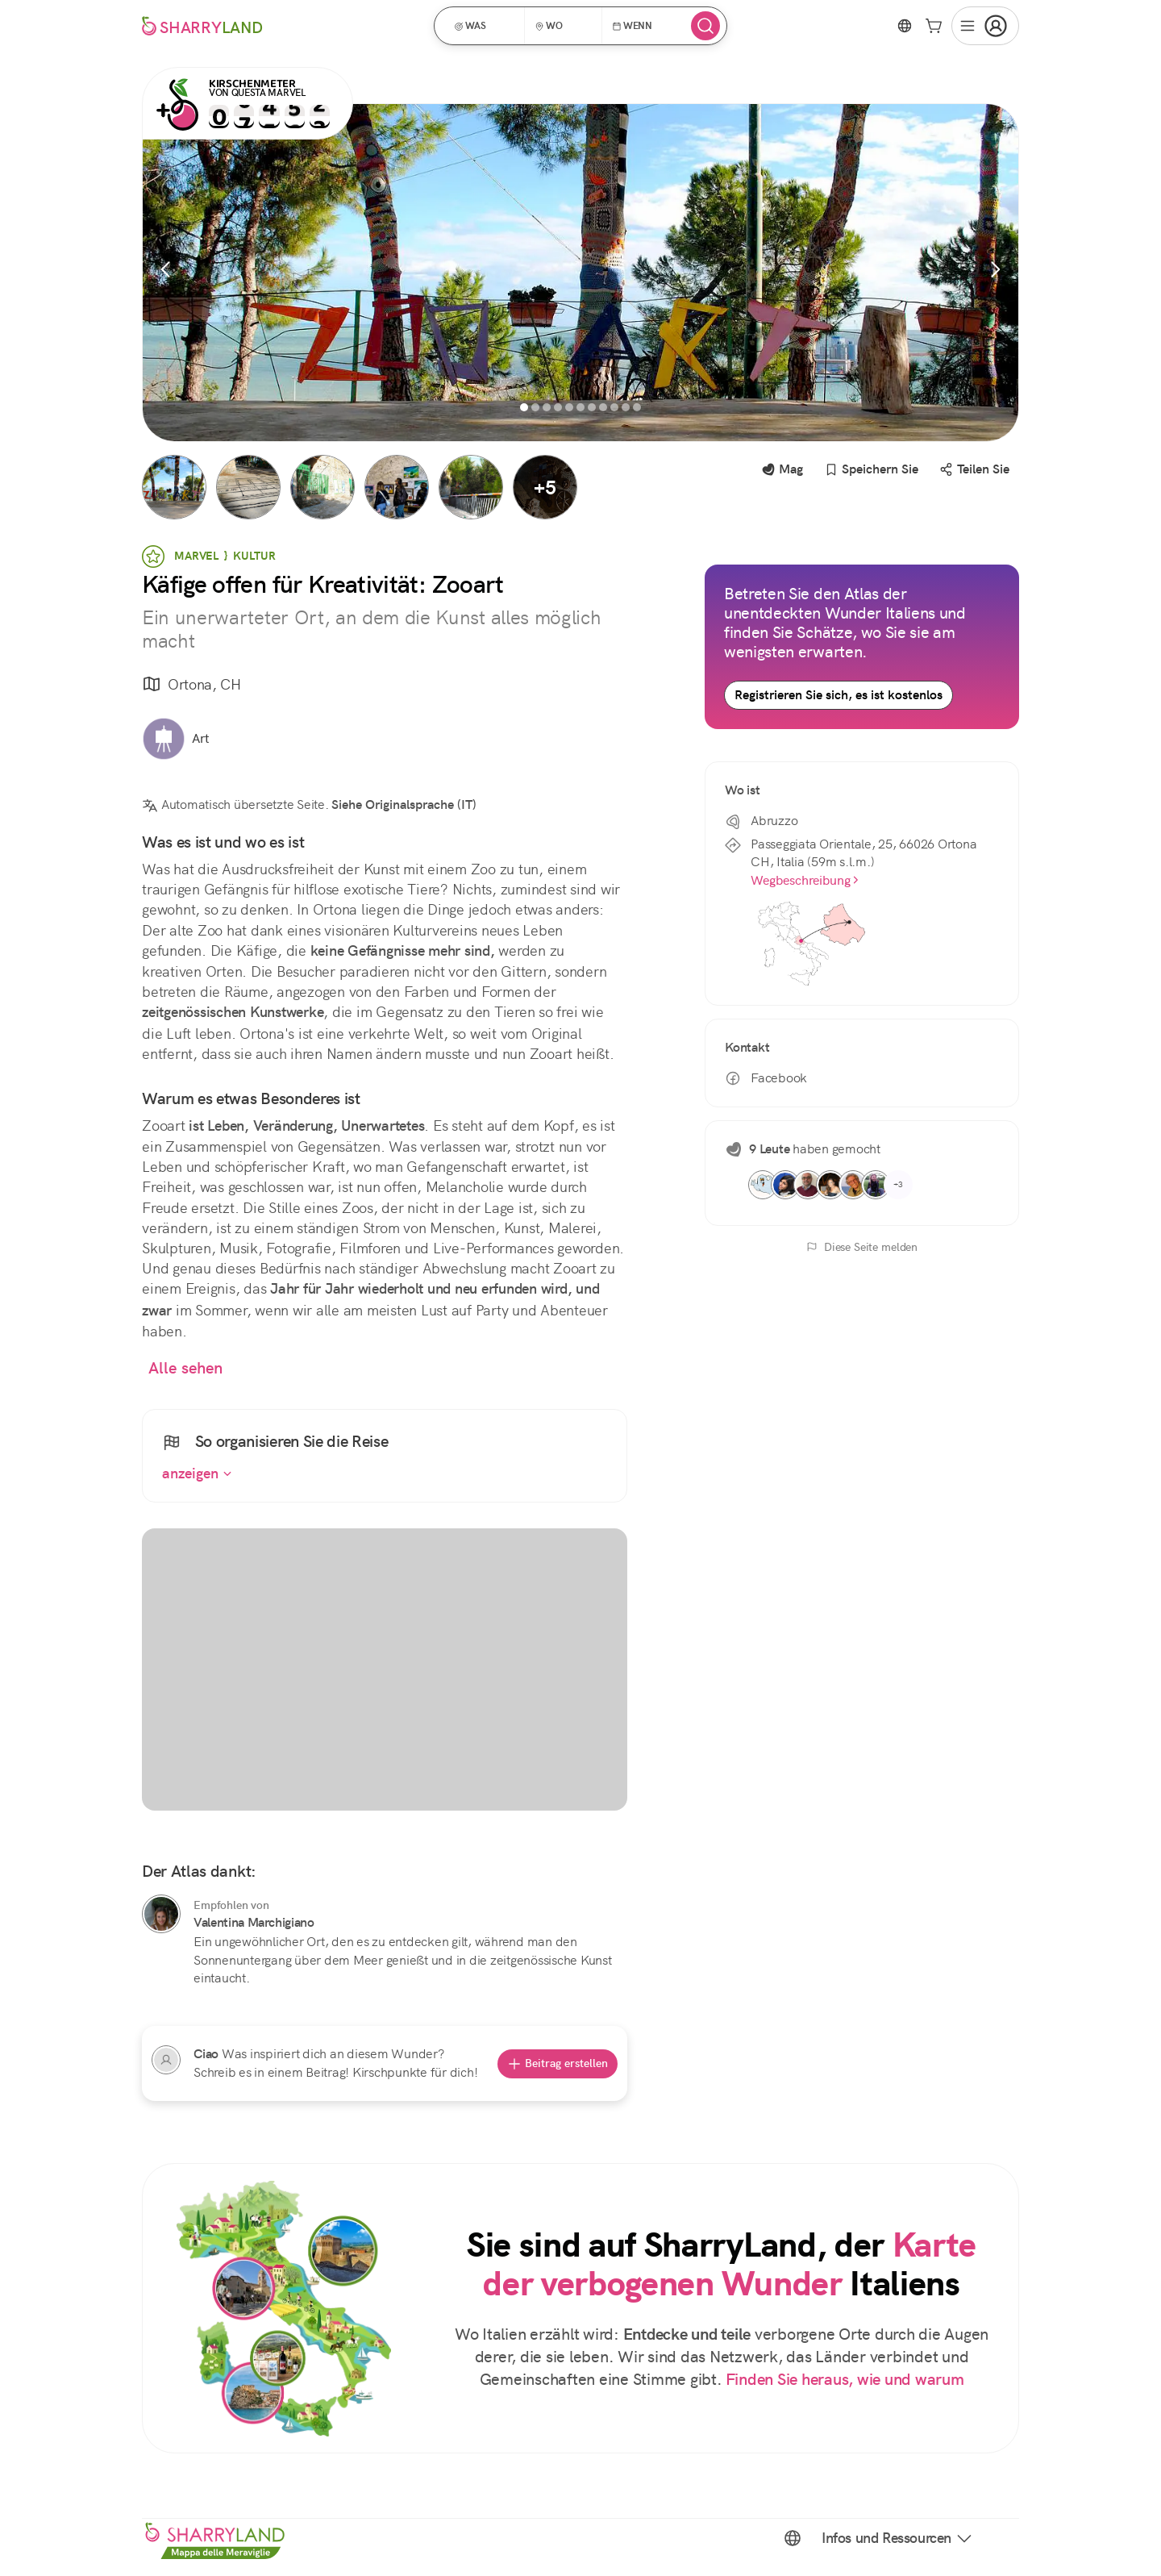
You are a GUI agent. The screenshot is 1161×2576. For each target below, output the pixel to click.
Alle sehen (185, 1368)
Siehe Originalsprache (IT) (403, 804)
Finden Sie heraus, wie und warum (845, 2379)
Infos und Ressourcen (898, 2538)
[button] (484, 25)
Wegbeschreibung (805, 880)
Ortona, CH (191, 685)
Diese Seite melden (862, 1247)
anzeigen (197, 1473)
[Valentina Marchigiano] (161, 1913)
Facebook (766, 1078)
